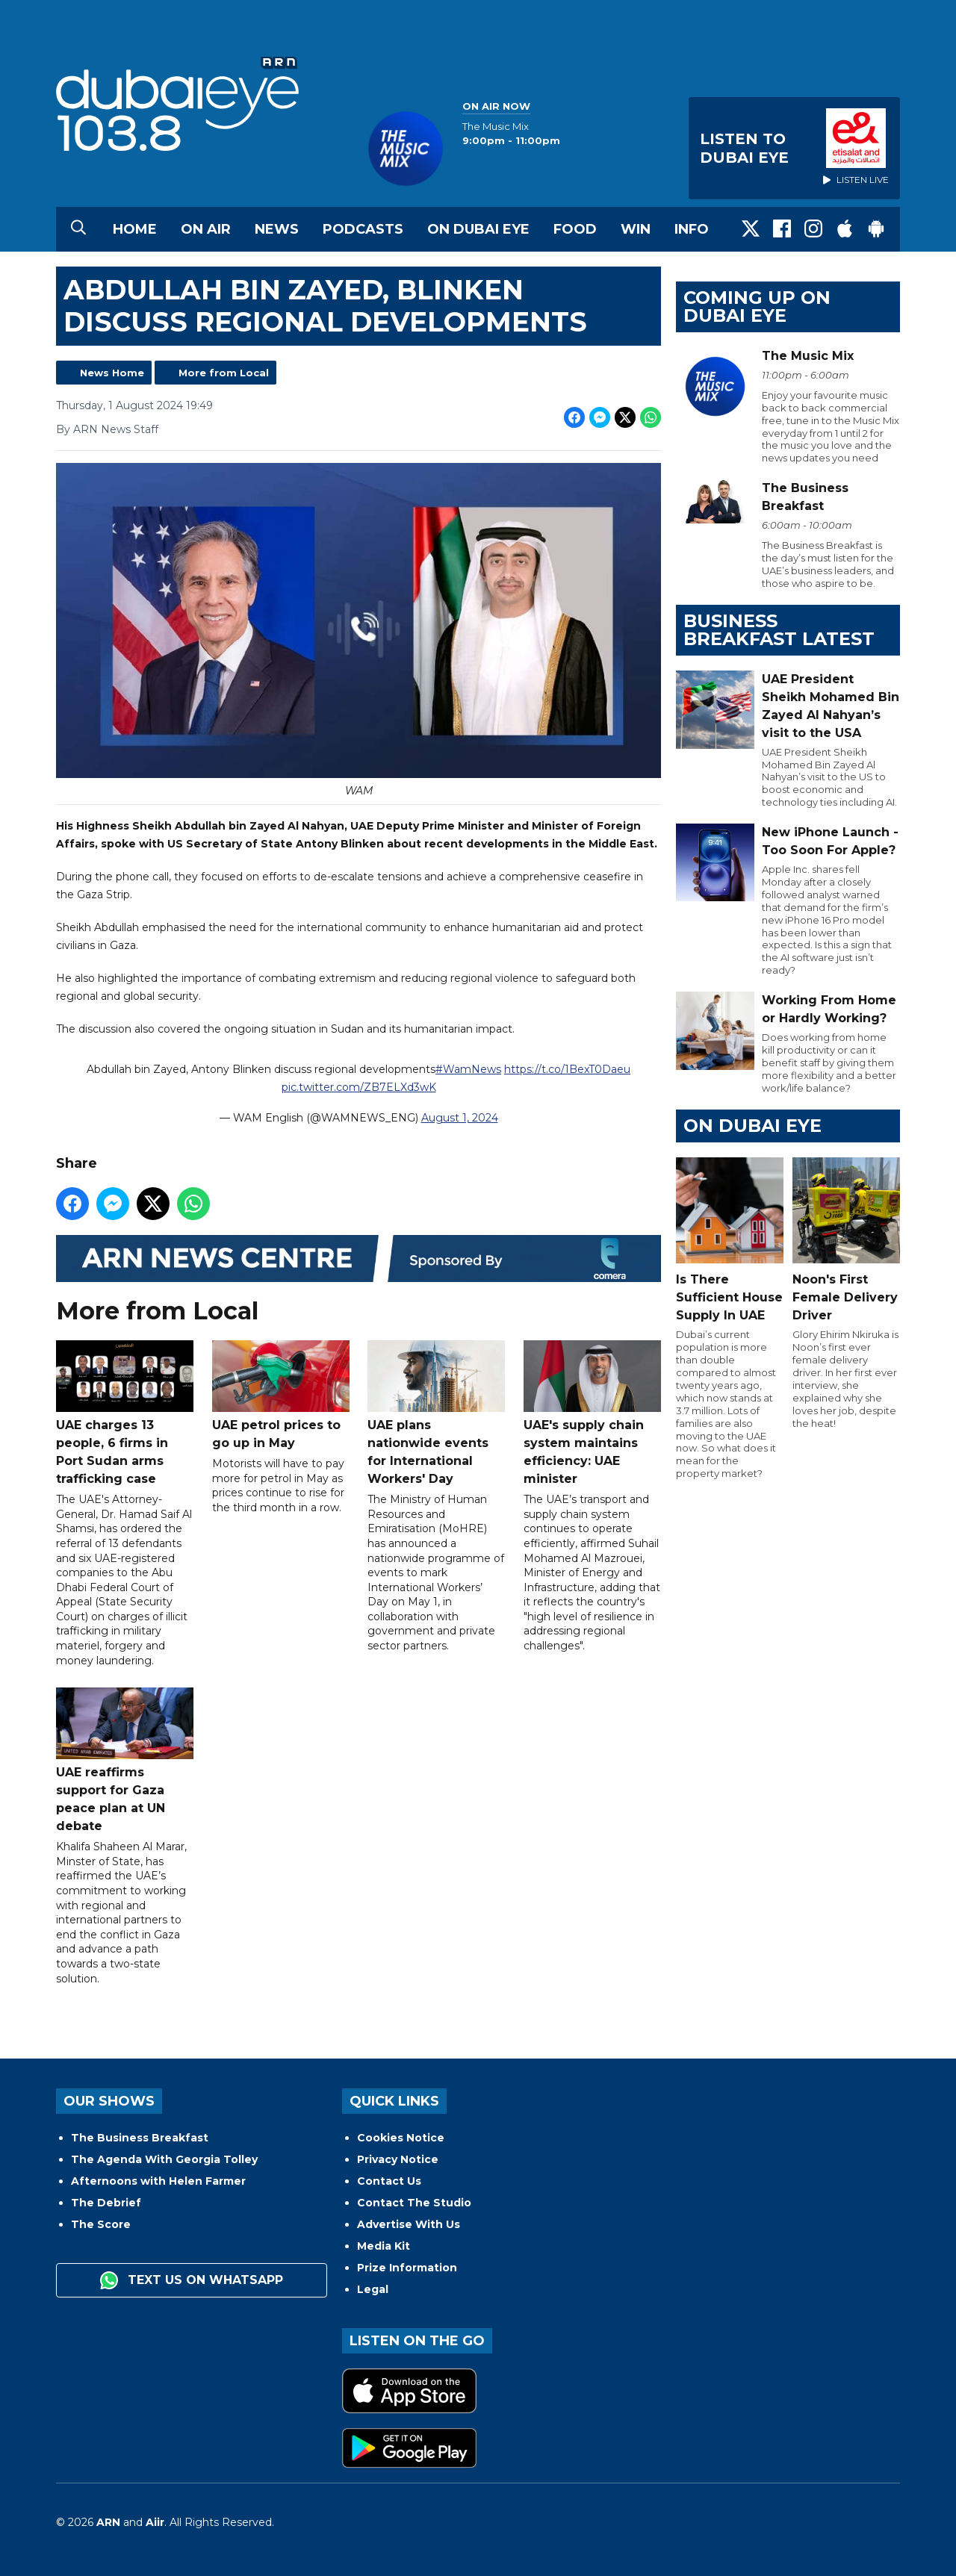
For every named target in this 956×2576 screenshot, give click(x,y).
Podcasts (363, 229)
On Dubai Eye (478, 229)
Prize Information (407, 2267)
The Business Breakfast (139, 2137)
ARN (108, 2522)
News (277, 229)
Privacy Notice (397, 2159)
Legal (372, 2289)
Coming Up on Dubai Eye (757, 306)
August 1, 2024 (459, 1118)
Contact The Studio (414, 2202)
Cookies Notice (400, 2137)
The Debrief (106, 2202)
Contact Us (389, 2181)
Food (575, 229)
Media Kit (383, 2246)
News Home (112, 373)
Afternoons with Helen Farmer (158, 2181)
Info (691, 229)
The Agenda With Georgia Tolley (164, 2159)
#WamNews (468, 1070)
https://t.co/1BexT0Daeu (567, 1070)
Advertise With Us (408, 2224)
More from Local (224, 373)
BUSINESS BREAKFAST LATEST (779, 630)
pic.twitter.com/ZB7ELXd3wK (359, 1088)
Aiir (155, 2522)
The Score (101, 2224)
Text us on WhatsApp (191, 2280)
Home (135, 229)
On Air (206, 229)
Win (636, 229)
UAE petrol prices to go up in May (281, 1396)
